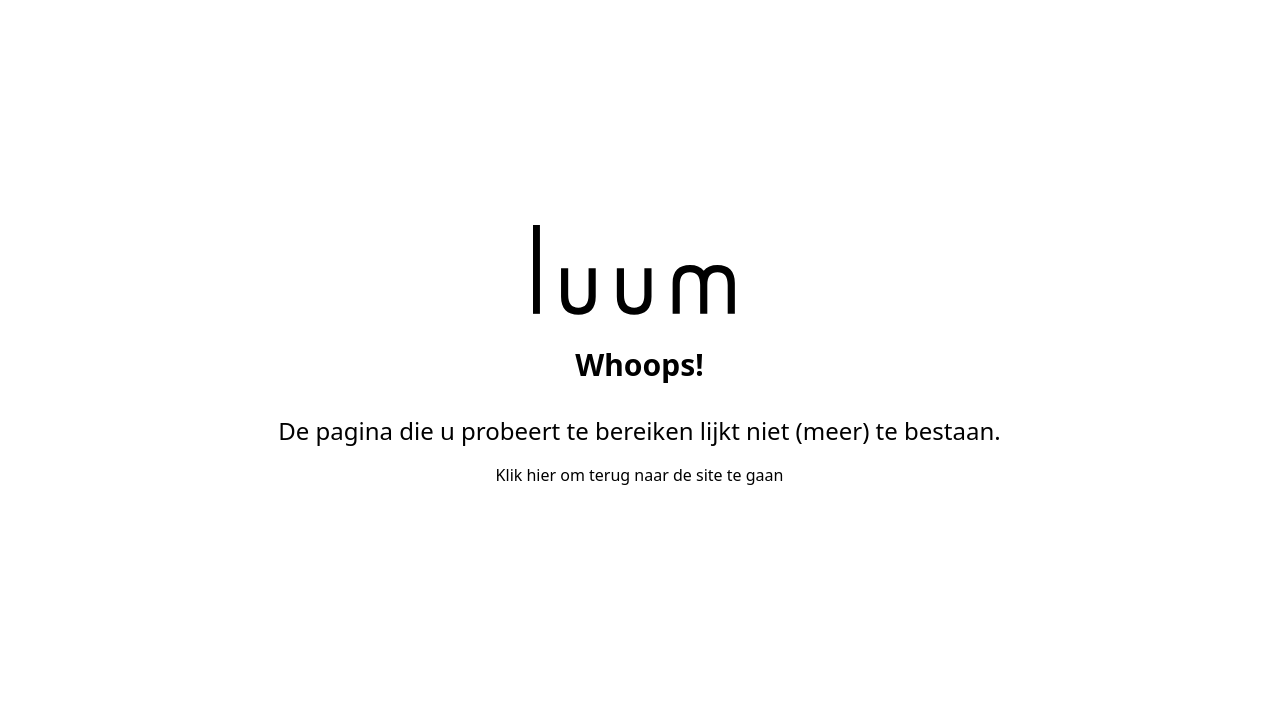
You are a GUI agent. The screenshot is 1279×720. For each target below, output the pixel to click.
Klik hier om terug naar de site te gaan (640, 475)
